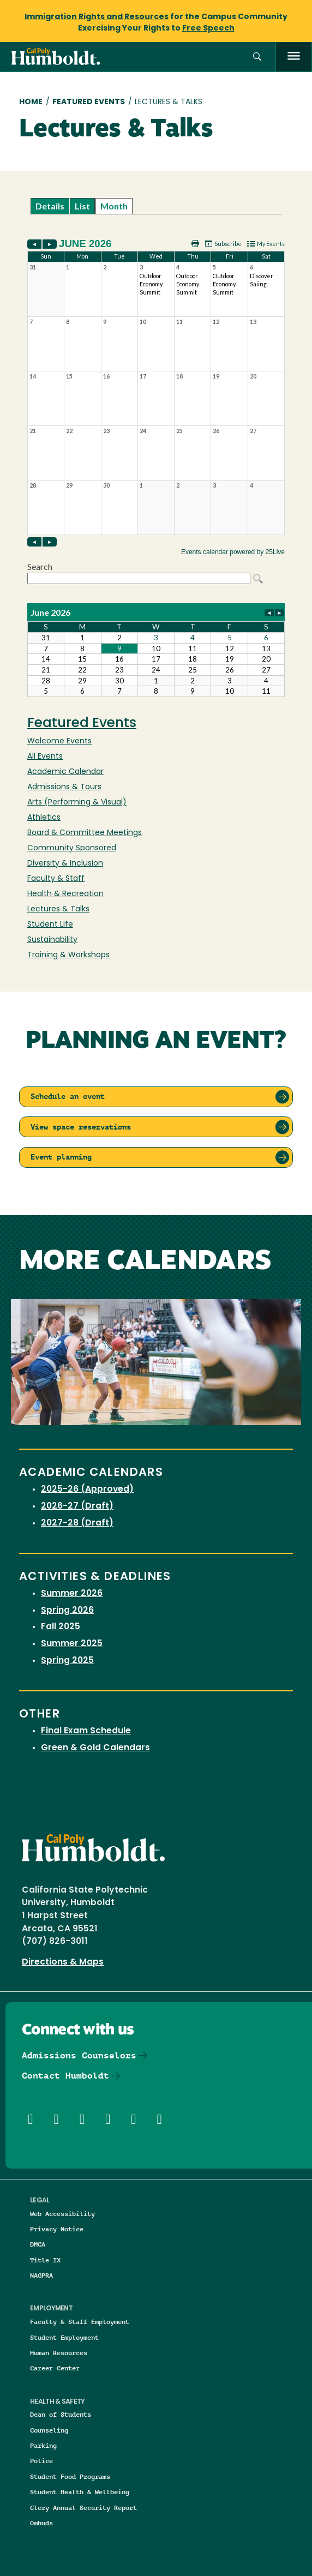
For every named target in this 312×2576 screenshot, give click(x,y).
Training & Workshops (68, 955)
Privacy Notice (56, 2229)
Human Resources (58, 2353)
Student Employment (64, 2337)
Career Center (55, 2368)
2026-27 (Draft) (77, 1506)
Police (41, 2461)
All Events (45, 757)
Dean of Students (60, 2414)
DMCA (37, 2244)
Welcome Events (59, 741)
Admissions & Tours (64, 787)
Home (31, 102)
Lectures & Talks (58, 909)
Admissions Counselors (79, 2055)
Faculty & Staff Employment (79, 2321)
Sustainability (52, 940)
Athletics (44, 818)
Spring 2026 (67, 1610)
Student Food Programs (70, 2476)
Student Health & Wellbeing (79, 2492)
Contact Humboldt (65, 2075)
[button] (257, 57)
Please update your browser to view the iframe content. (156, 206)
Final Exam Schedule (86, 1731)
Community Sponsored (71, 848)
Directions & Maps (63, 1962)
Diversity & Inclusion (65, 864)
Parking (43, 2445)
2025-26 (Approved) (87, 1489)
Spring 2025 (67, 1660)
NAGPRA (41, 2275)
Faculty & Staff (56, 879)
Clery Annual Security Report (83, 2507)
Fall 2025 (60, 1627)
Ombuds (41, 2523)
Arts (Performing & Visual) (77, 802)
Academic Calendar (65, 772)
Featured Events (88, 102)
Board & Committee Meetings (84, 833)
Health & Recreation (65, 894)
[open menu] (293, 57)
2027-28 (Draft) (77, 1523)
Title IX (45, 2260)
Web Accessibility (62, 2213)
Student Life (50, 925)
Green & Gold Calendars (95, 1748)
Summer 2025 (72, 1644)
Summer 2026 (72, 1593)
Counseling (49, 2430)
